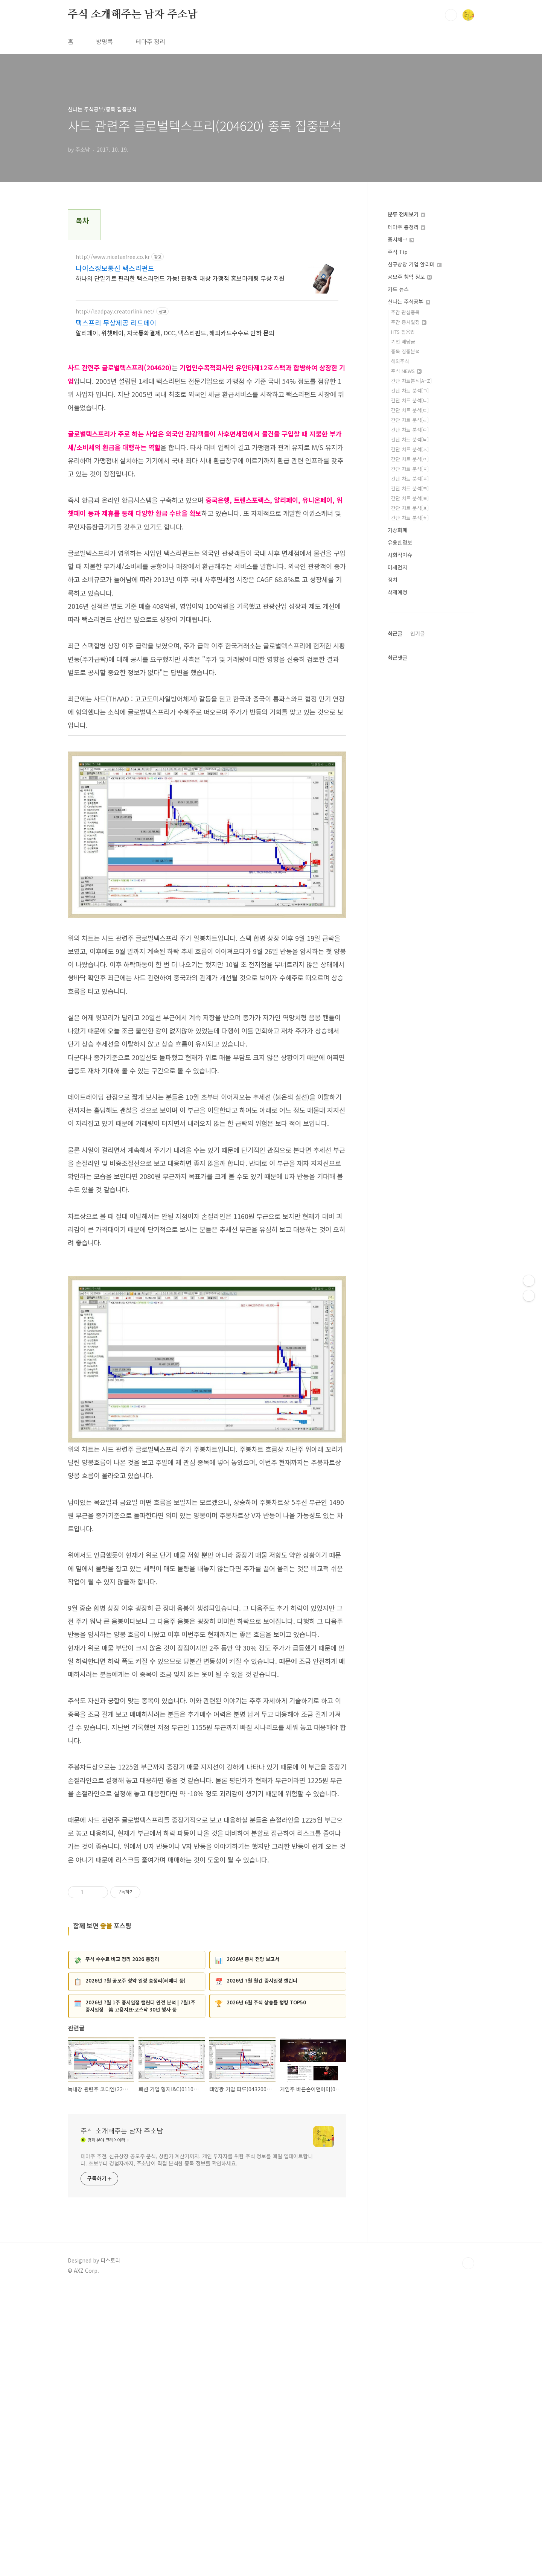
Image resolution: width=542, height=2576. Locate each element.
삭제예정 (397, 592)
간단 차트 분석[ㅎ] (410, 517)
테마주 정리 (150, 41)
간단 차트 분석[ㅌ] (410, 498)
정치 (392, 579)
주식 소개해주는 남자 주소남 (133, 14)
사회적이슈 (400, 554)
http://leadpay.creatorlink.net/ (115, 311)
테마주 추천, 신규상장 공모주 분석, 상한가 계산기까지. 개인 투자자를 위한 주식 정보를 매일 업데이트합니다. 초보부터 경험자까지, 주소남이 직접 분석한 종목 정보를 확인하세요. (197, 2447)
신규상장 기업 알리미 (415, 264)
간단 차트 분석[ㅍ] (410, 507)
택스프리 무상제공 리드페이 (116, 322)
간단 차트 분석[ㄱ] (410, 390)
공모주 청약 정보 (410, 276)
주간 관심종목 (405, 312)
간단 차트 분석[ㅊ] (410, 478)
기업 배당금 (403, 341)
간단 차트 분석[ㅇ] (410, 459)
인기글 (417, 633)
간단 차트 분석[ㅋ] (410, 488)
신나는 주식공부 (409, 301)
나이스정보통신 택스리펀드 (115, 267)
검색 (451, 15)
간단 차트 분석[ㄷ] (410, 410)
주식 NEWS (406, 370)
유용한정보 (400, 542)
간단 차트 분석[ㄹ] (410, 419)
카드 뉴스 (398, 289)
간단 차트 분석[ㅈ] (410, 468)
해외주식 (400, 361)
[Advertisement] (207, 1694)
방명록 (104, 41)
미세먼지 (397, 567)
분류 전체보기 (406, 214)
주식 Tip (398, 252)
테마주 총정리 (406, 227)
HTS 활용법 (403, 331)
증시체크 (401, 239)
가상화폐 (397, 530)
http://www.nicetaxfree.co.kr (113, 257)
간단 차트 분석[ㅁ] (410, 429)
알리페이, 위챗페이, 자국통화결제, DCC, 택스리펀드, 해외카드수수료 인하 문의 (175, 332)
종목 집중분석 (405, 351)
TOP (468, 2551)
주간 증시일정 (408, 322)
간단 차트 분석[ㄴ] (410, 400)
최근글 (395, 633)
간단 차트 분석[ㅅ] (410, 449)
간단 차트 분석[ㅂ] (410, 439)
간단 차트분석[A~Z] (411, 380)
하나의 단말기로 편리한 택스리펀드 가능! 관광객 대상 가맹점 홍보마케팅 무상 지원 (180, 278)
